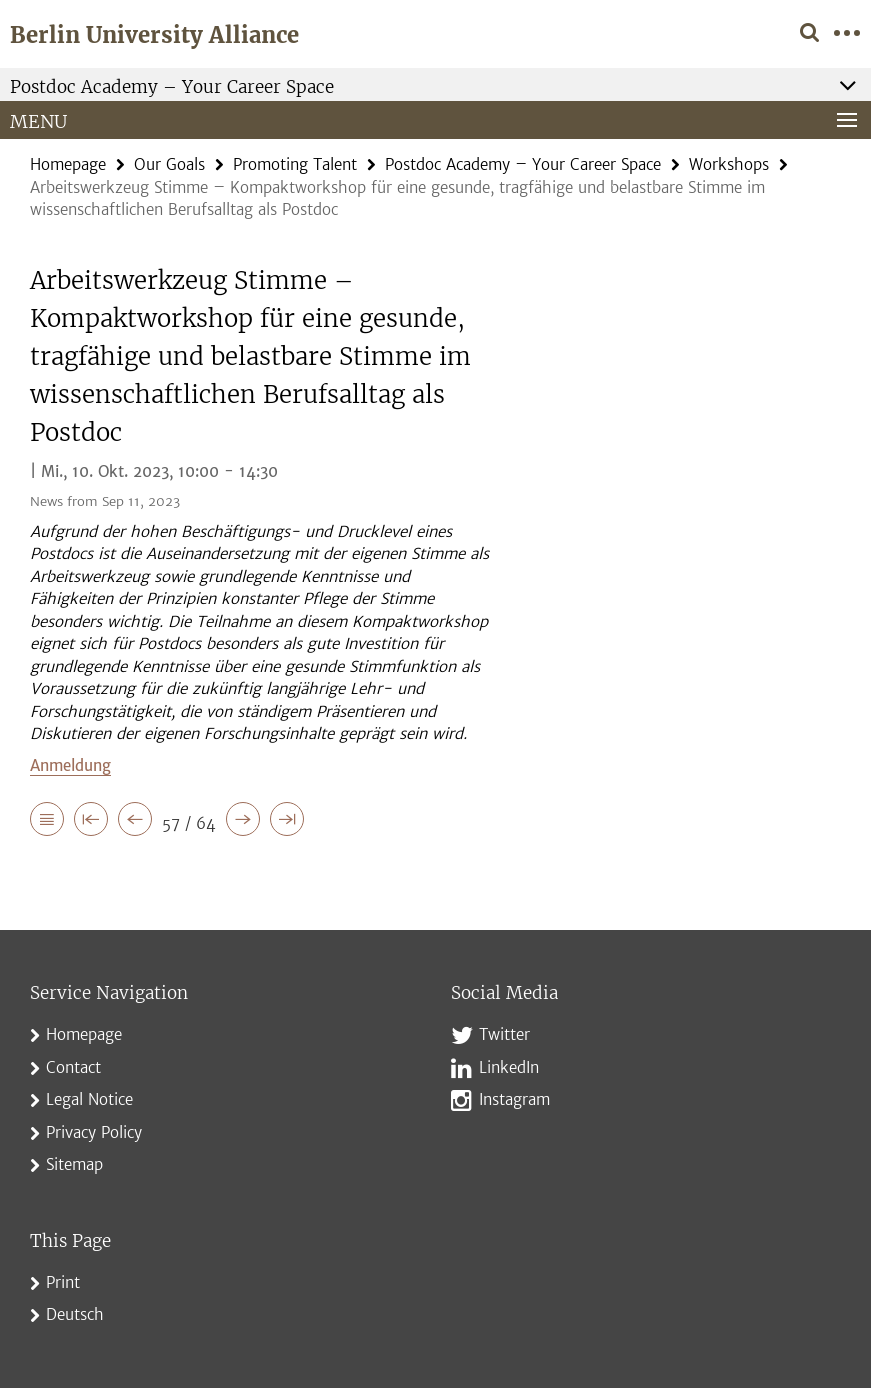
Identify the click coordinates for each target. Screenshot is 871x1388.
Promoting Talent (295, 164)
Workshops (729, 164)
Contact (73, 1067)
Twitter (504, 1034)
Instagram (514, 1099)
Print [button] (63, 1282)
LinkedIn (509, 1067)
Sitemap (74, 1164)
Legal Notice (89, 1099)
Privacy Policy (94, 1132)
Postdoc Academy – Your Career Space (523, 164)
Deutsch (75, 1314)
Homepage (68, 164)
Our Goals (169, 164)
